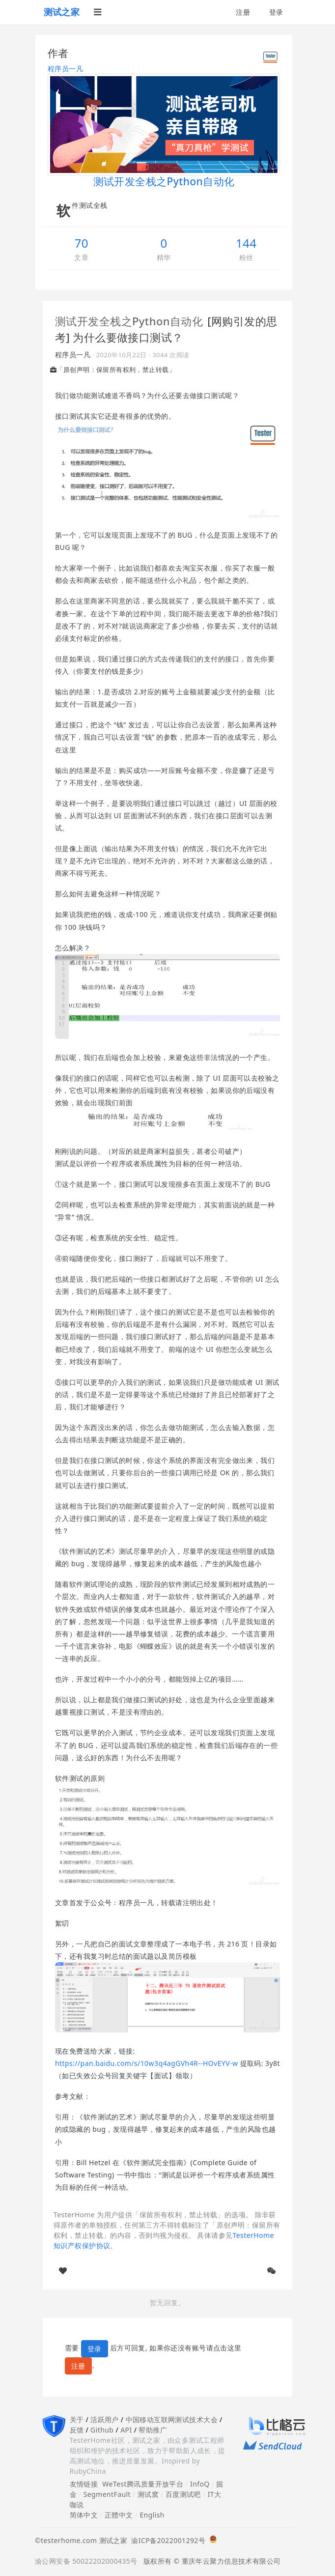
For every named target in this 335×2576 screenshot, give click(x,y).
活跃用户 (104, 2419)
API (126, 2429)
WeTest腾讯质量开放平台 (142, 2484)
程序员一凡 (65, 68)
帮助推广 (153, 2429)
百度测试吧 (183, 2494)
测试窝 (148, 2494)
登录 (276, 12)
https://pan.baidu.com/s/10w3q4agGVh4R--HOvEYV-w (146, 2063)
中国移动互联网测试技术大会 (172, 2419)
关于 (77, 2419)
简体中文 (84, 2514)
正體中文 (119, 2514)
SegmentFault (107, 2494)
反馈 (77, 2429)
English (152, 2514)
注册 (243, 12)
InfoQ (200, 2484)
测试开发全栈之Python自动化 (129, 321)
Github (101, 2429)
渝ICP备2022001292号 (166, 2540)
